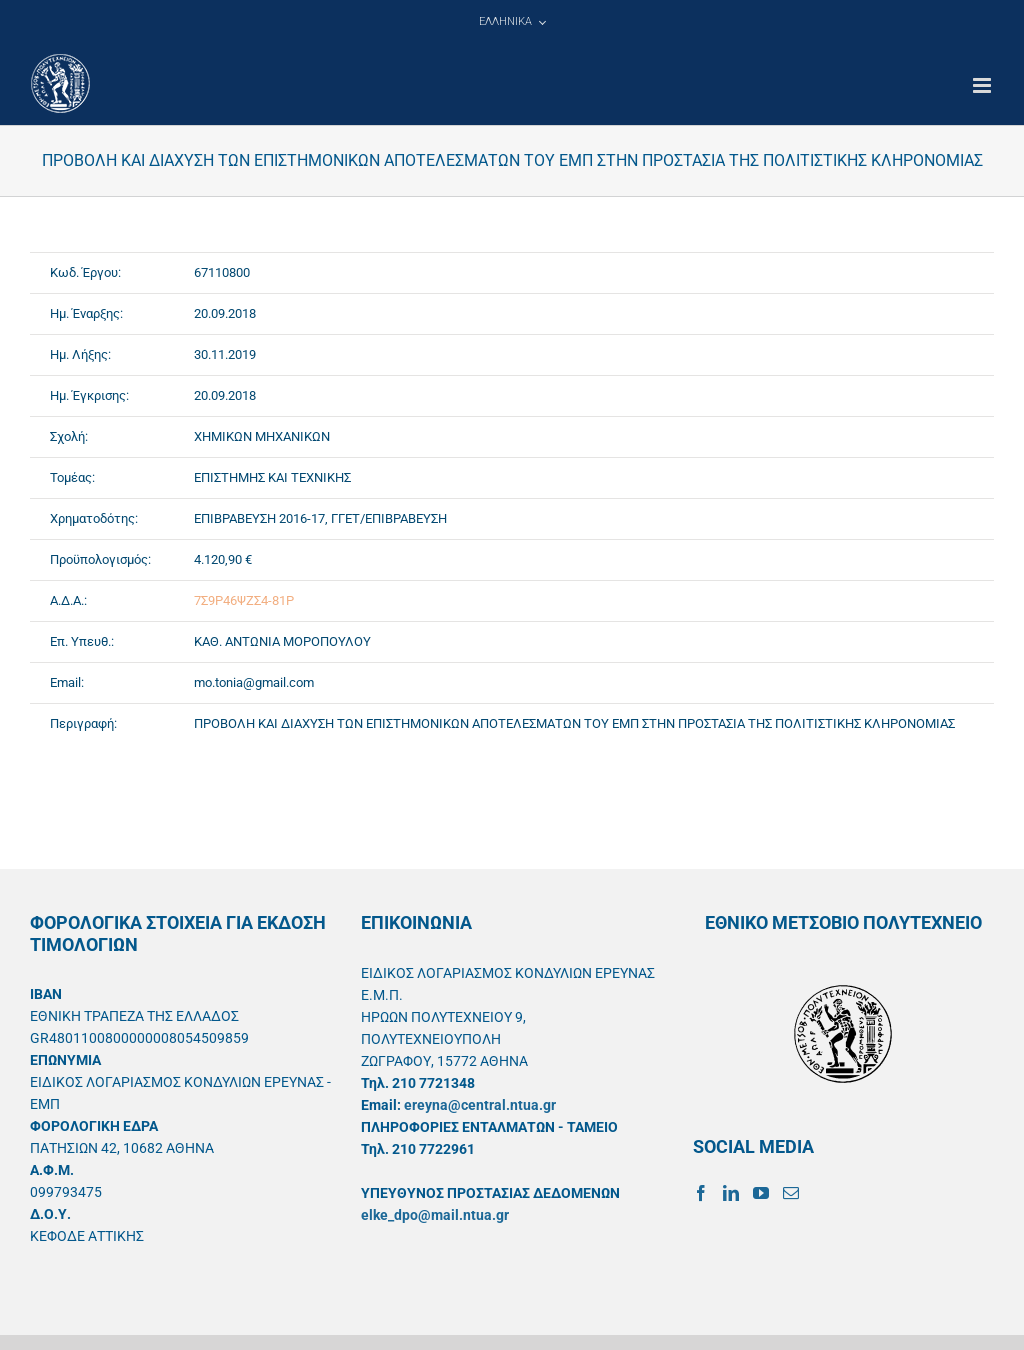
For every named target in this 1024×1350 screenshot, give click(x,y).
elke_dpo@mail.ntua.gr (435, 1215)
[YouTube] (761, 1193)
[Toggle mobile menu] (983, 85)
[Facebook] (701, 1193)
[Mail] (791, 1193)
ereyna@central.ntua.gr (480, 1105)
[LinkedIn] (731, 1193)
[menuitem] (512, 22)
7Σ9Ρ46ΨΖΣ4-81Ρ (244, 600)
